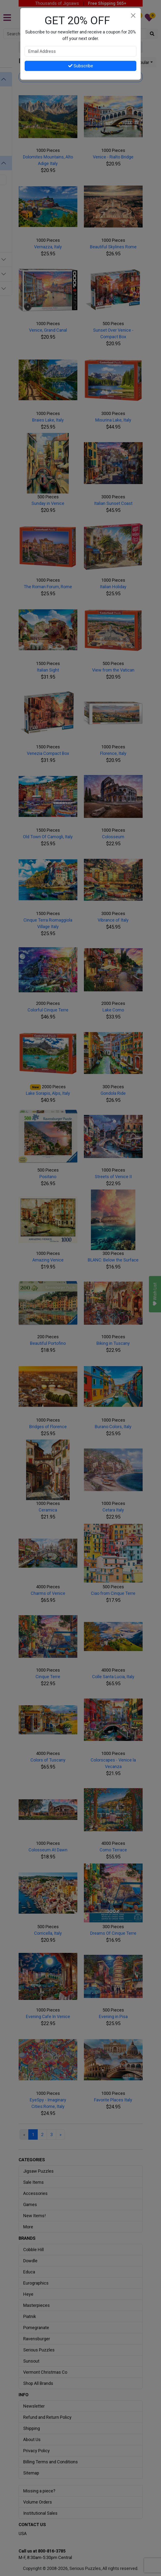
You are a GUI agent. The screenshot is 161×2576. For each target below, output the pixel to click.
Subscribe (80, 65)
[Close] (133, 15)
